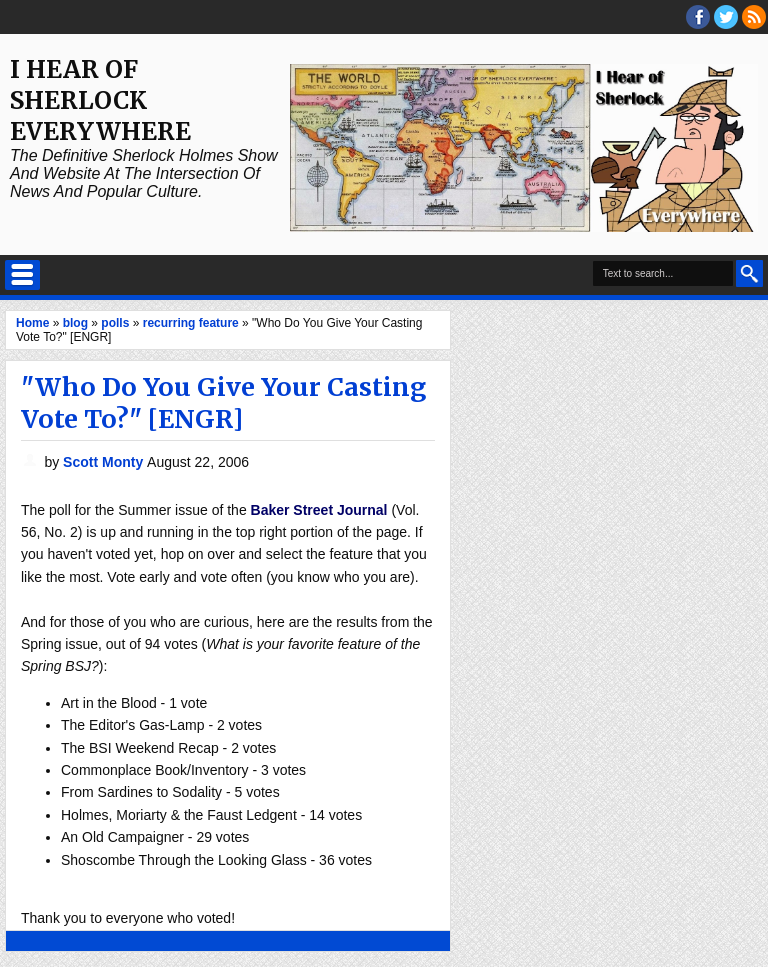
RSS (754, 17)
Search (749, 273)
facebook (698, 17)
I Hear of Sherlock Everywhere (100, 100)
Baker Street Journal (319, 510)
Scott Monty (105, 462)
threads (726, 17)
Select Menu (22, 275)
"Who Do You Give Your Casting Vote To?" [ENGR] (223, 403)
